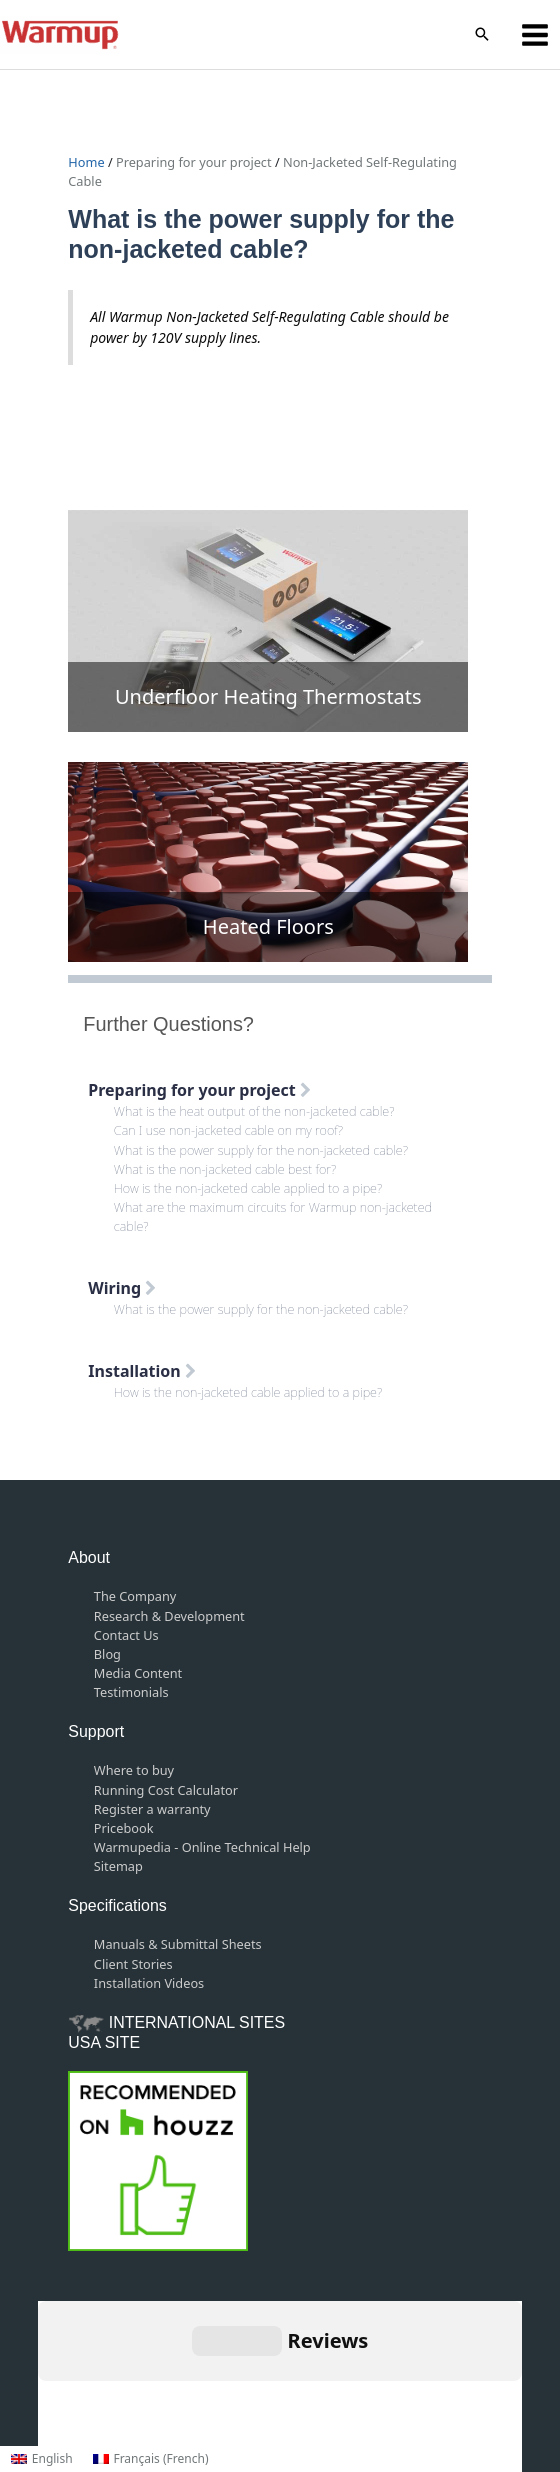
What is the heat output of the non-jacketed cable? (254, 1111)
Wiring (122, 1288)
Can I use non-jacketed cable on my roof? (228, 1130)
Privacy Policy (370, 2373)
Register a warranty (152, 1809)
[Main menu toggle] (535, 34)
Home (88, 162)
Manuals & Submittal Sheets (178, 1944)
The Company (135, 1596)
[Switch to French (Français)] (151, 2459)
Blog (107, 1654)
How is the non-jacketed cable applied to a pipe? (248, 1188)
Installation (142, 1371)
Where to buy (134, 1770)
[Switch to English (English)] (42, 2459)
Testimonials (131, 1692)
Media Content (138, 1673)
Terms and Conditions (240, 2373)
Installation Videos (149, 1983)
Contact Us (126, 1635)
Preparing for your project (194, 162)
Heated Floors (268, 926)
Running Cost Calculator (166, 1790)
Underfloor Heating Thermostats (268, 696)
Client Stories (133, 1964)
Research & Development (169, 1616)
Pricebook (124, 1828)
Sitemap (118, 1866)
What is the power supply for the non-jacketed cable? (261, 1150)
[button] (482, 35)
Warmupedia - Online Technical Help (202, 1847)
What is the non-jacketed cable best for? (225, 1169)
